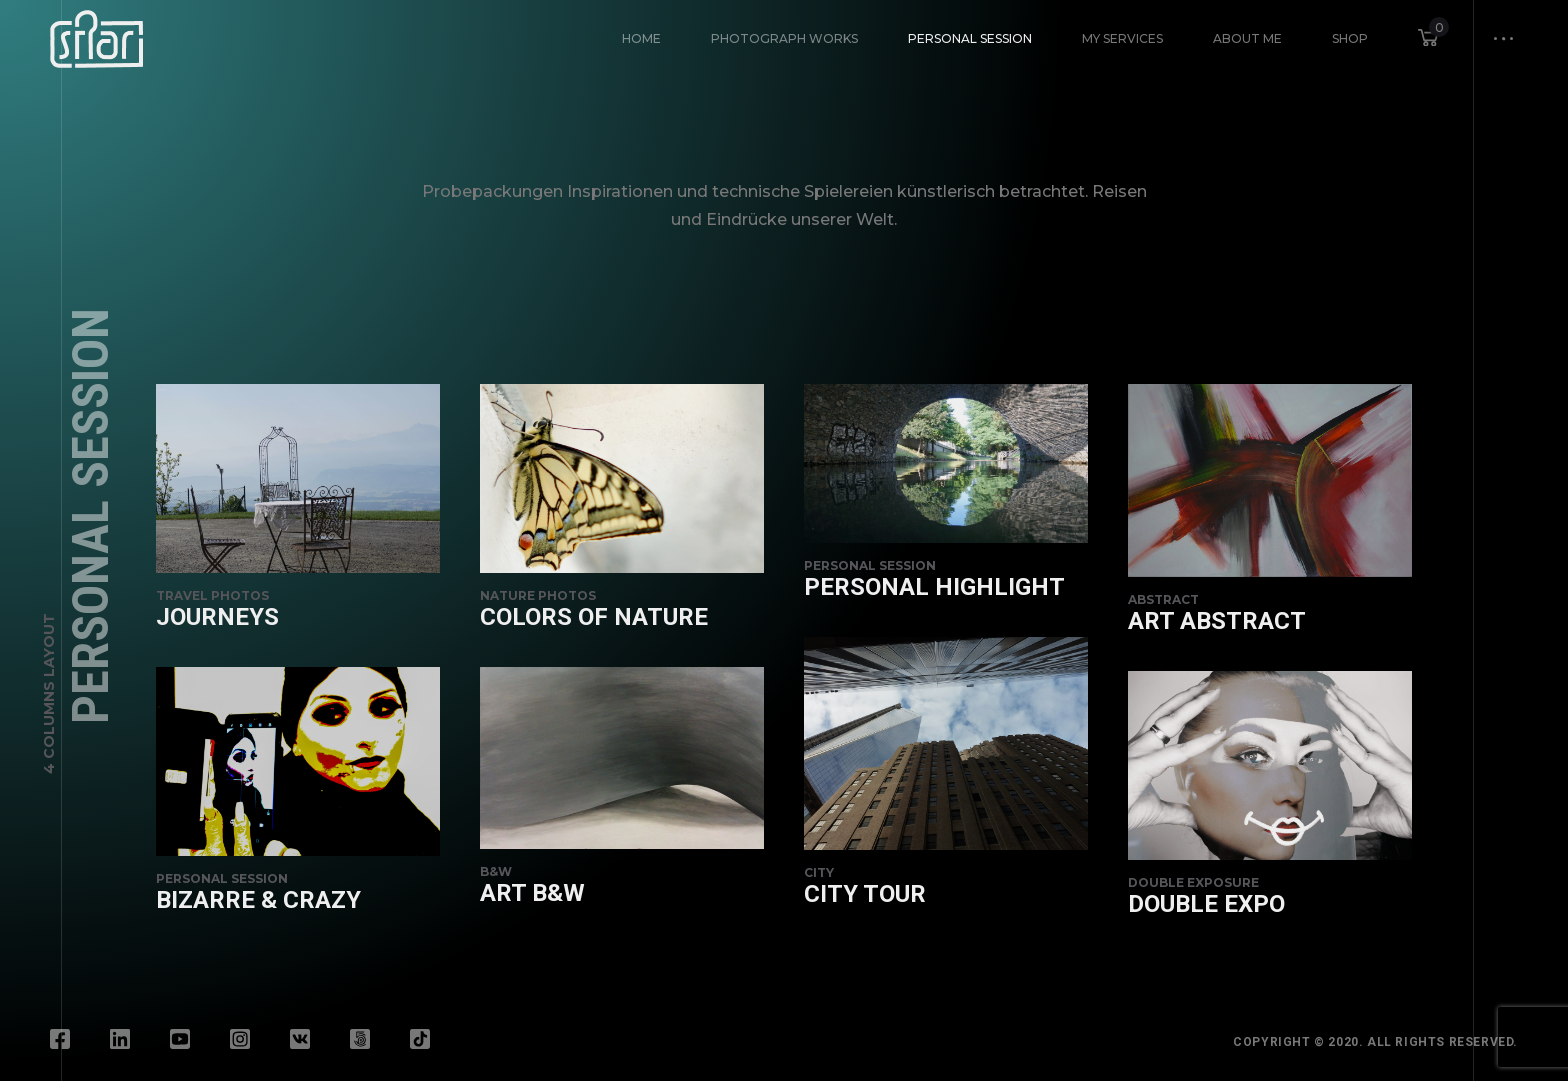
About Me (1247, 38)
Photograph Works (784, 38)
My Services (1122, 38)
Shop (1350, 38)
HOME (641, 38)
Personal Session (970, 38)
